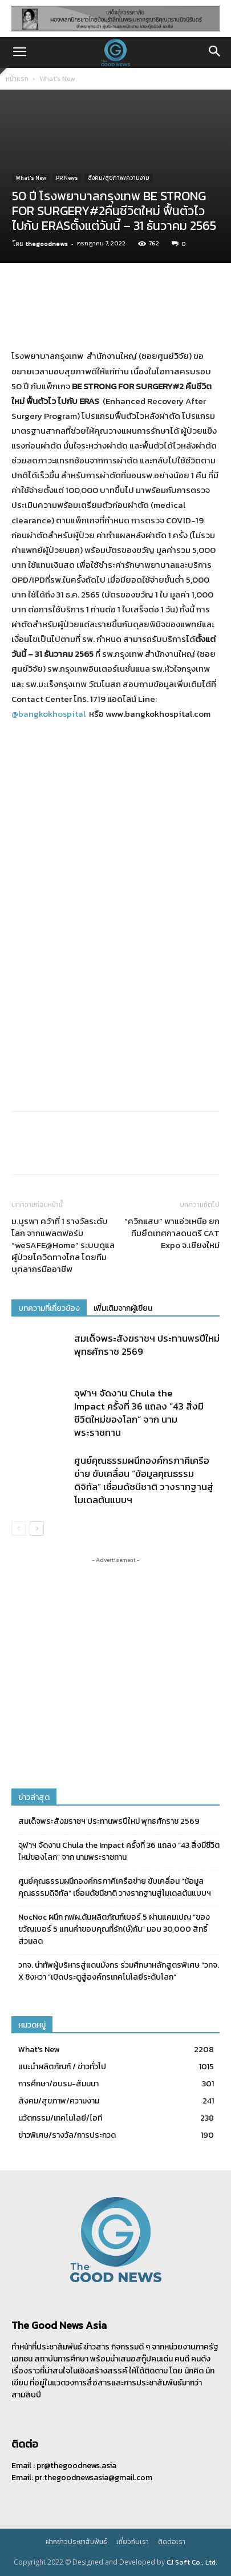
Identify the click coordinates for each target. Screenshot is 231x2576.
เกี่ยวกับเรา (132, 2542)
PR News (67, 177)
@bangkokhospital (48, 713)
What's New (57, 79)
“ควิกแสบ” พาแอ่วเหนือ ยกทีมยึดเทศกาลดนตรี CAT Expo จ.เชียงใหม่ (172, 1233)
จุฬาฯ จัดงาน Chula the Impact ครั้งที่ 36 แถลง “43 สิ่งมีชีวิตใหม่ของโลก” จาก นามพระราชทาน (139, 1413)
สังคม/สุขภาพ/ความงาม (118, 177)
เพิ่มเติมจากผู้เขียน (123, 1308)
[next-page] (37, 1528)
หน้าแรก (17, 79)
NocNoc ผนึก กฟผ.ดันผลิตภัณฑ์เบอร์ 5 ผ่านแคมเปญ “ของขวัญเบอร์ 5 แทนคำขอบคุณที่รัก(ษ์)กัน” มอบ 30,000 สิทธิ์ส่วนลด (114, 1929)
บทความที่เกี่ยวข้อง (49, 1308)
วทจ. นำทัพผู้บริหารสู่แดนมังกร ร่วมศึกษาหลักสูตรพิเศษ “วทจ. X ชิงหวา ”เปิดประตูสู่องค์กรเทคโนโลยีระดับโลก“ (118, 1971)
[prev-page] (18, 1528)
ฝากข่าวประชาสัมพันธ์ (76, 2542)
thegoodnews (47, 243)
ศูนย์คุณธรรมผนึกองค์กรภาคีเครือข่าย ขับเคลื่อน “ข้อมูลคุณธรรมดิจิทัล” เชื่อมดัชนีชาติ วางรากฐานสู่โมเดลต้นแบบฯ (143, 1480)
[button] (19, 52)
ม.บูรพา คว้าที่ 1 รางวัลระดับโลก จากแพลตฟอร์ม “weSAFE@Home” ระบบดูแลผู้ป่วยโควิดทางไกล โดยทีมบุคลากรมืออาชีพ (63, 1245)
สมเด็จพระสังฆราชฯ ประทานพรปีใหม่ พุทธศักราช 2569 (147, 1345)
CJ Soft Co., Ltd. (192, 2562)
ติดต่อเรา (171, 2542)
